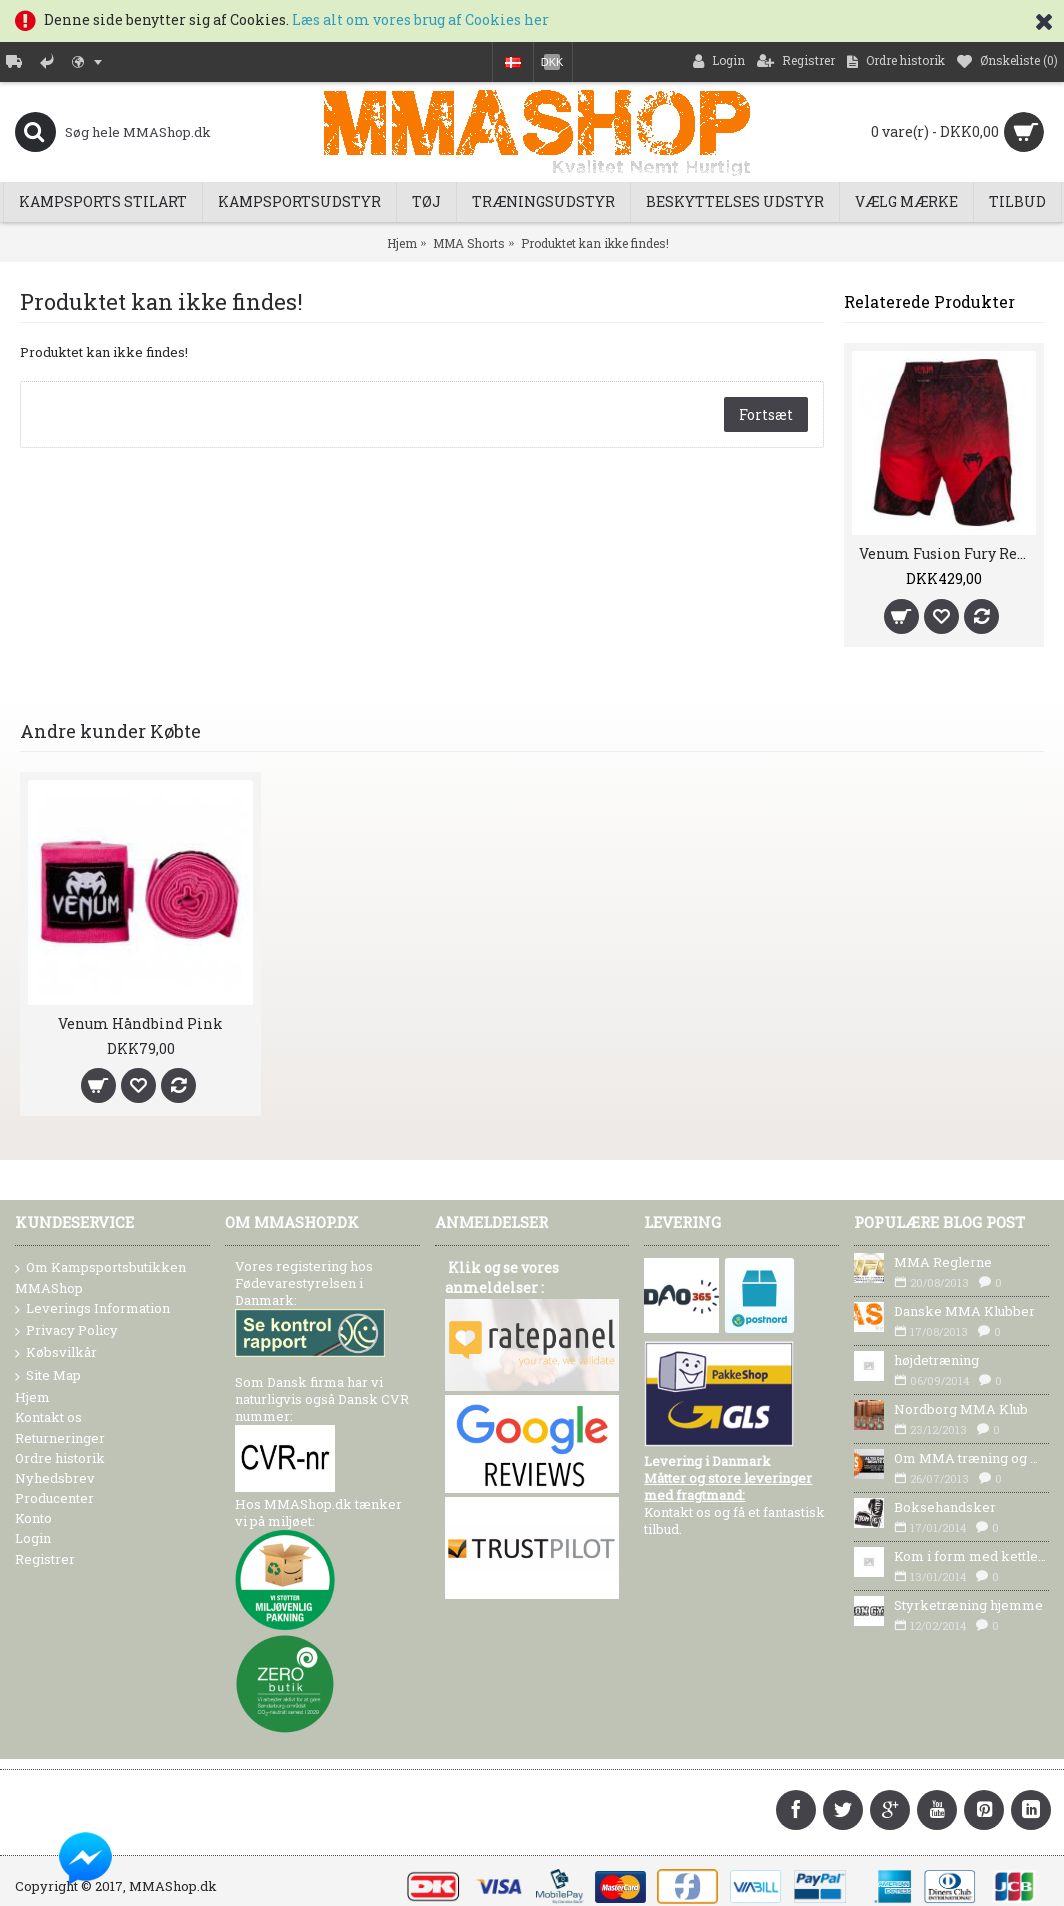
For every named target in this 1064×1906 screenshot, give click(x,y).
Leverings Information (92, 1309)
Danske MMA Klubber (964, 1311)
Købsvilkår (56, 1353)
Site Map (48, 1376)
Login (33, 1538)
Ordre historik (60, 1458)
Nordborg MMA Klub (961, 1409)
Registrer (45, 1559)
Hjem (402, 243)
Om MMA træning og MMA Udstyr (971, 1458)
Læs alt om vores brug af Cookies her (420, 19)
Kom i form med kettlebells (971, 1556)
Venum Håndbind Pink (140, 1023)
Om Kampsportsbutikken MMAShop (100, 1277)
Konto (33, 1518)
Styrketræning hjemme (968, 1605)
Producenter (54, 1498)
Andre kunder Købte (110, 731)
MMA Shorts (469, 243)
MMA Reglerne (943, 1262)
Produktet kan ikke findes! (595, 243)
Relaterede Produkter (929, 301)
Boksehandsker (945, 1507)
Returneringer (60, 1438)
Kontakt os (48, 1417)
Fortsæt (766, 414)
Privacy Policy (66, 1331)
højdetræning (936, 1360)
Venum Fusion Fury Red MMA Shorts (947, 553)
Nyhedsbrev (55, 1478)
